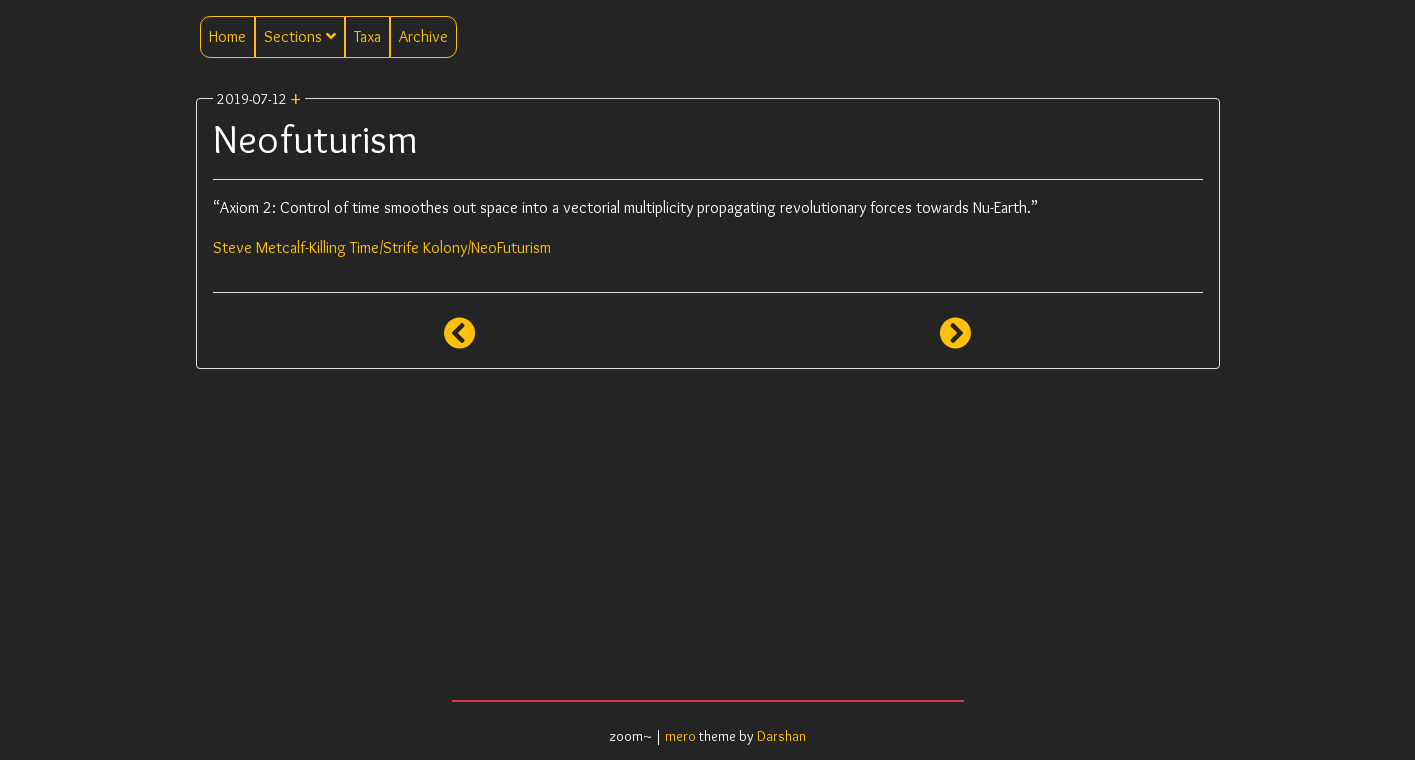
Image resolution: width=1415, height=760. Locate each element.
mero (680, 736)
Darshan (781, 736)
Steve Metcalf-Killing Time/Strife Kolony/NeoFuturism (382, 247)
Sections (300, 36)
